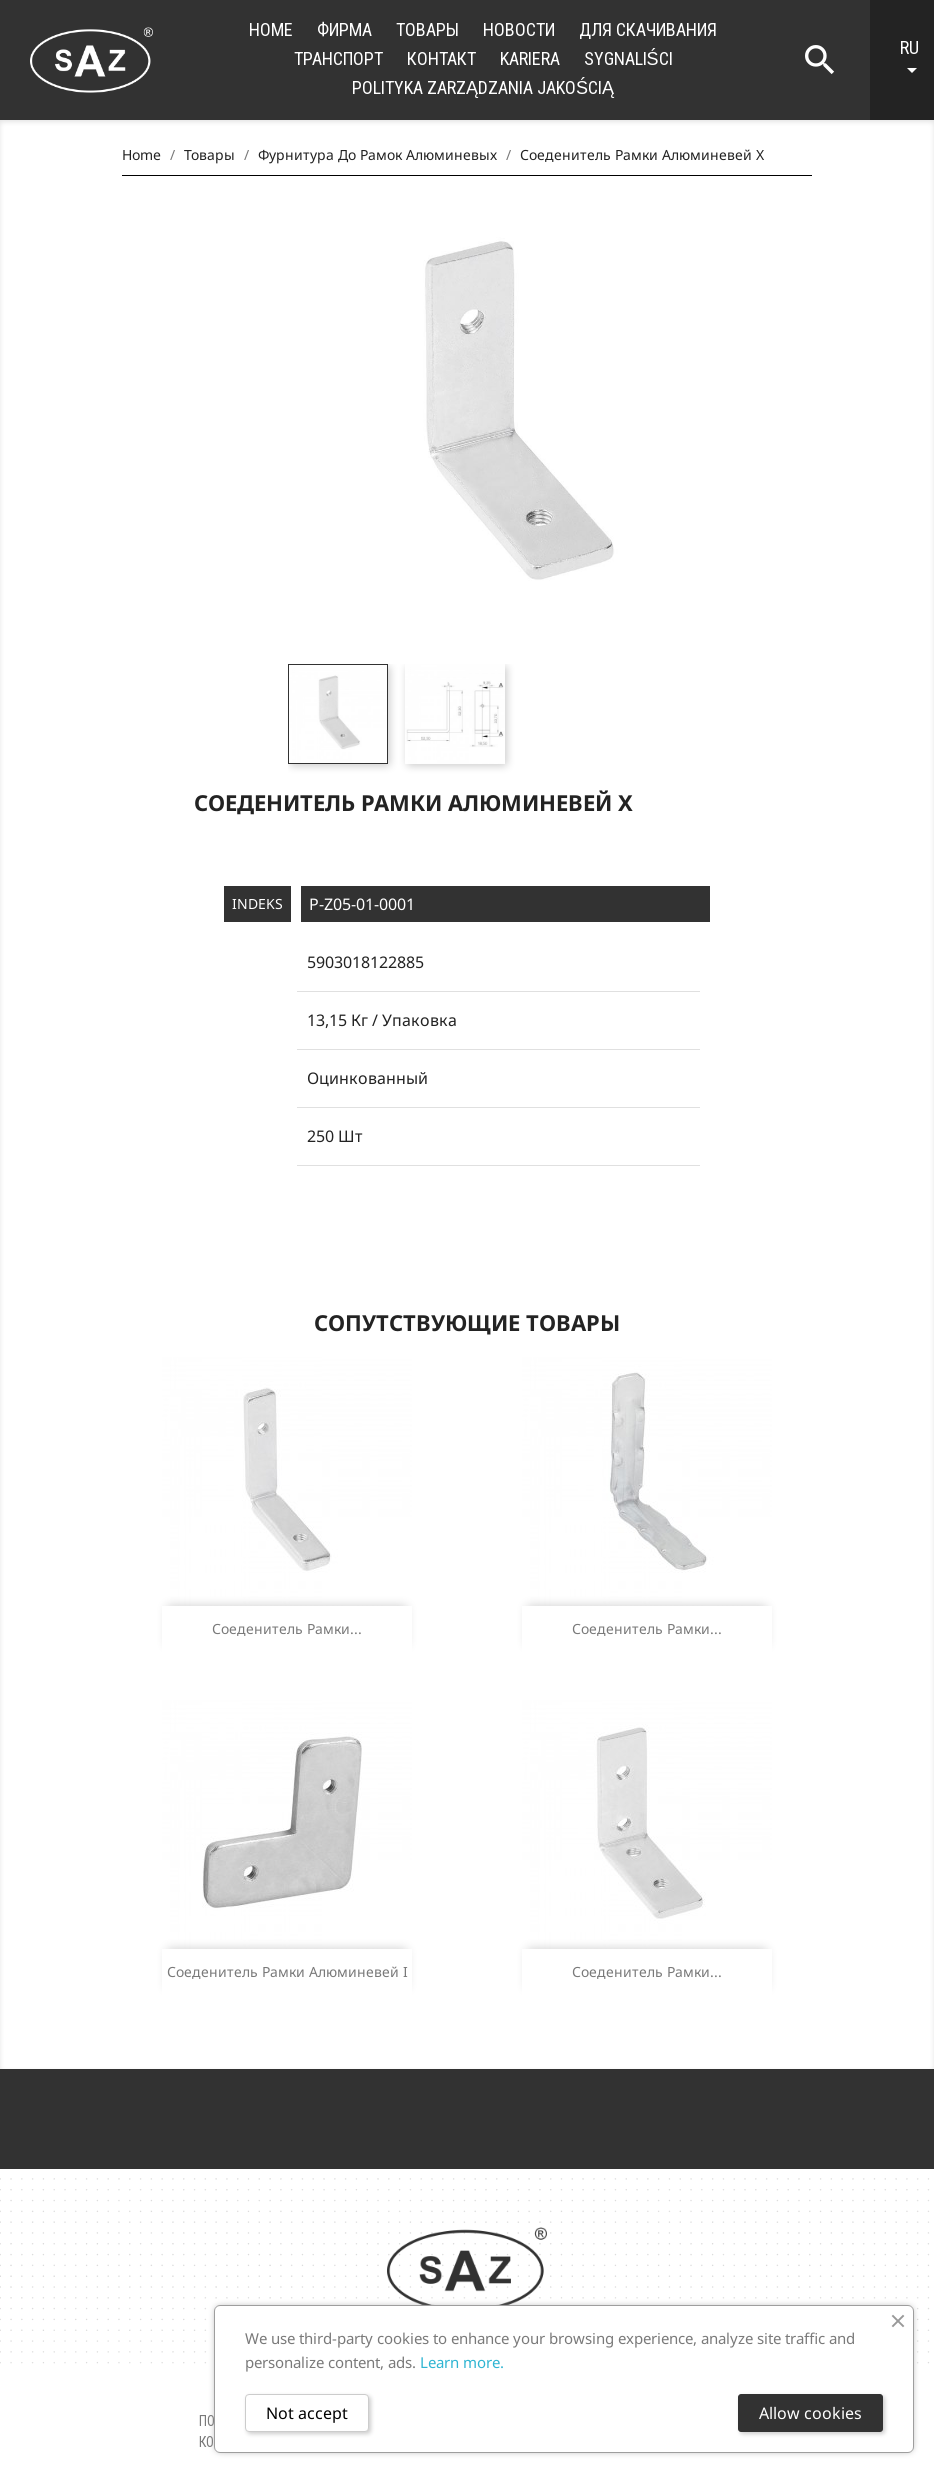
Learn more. (462, 2362)
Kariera (530, 58)
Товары (427, 29)
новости (519, 29)
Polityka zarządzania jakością (483, 87)
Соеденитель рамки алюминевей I (287, 1971)
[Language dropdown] (912, 60)
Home (271, 29)
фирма (344, 29)
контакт (441, 58)
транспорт (338, 58)
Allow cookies (810, 2413)
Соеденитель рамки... (287, 1628)
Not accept (307, 2413)
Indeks (257, 903)
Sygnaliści (628, 58)
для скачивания (648, 29)
